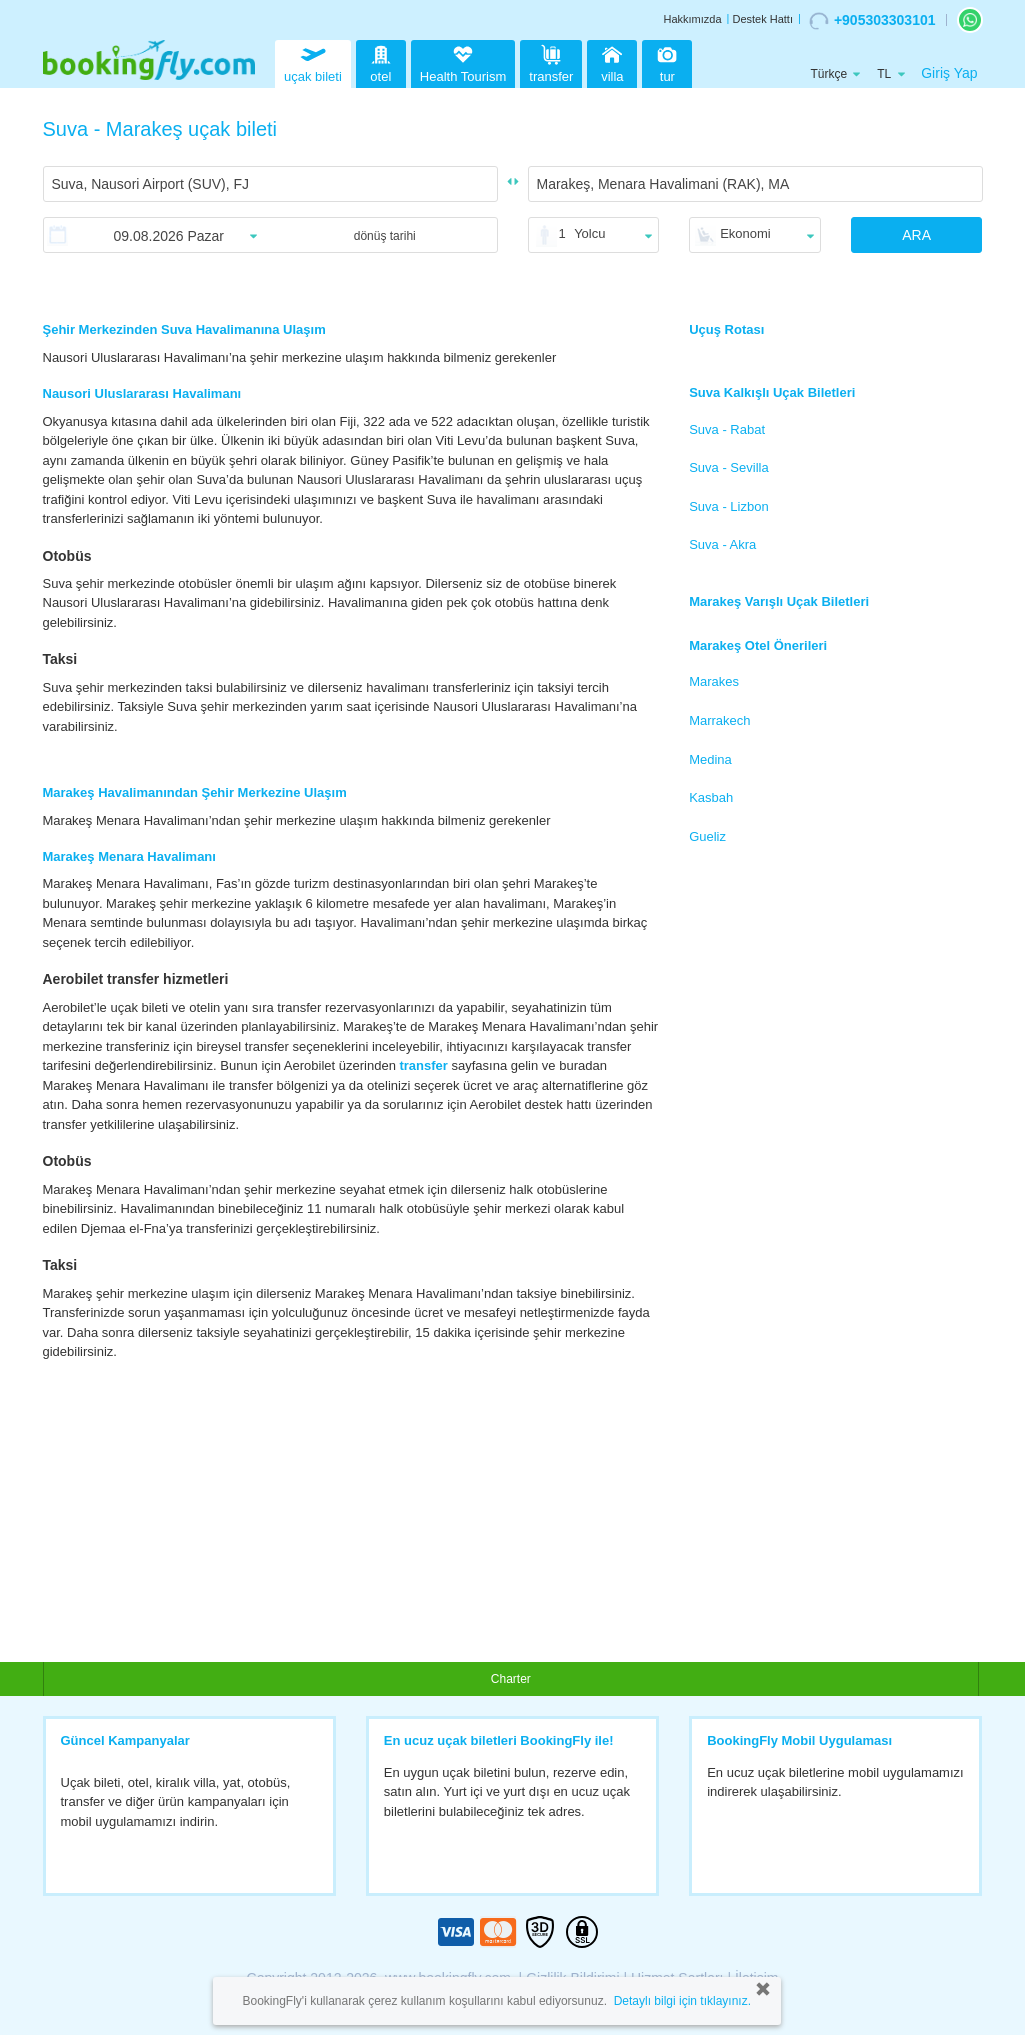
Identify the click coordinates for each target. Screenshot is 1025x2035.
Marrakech (719, 720)
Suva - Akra (722, 544)
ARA (916, 235)
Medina (710, 759)
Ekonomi (745, 233)
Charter (511, 1679)
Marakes (714, 681)
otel (381, 61)
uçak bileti (313, 61)
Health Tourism (463, 65)
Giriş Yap (949, 73)
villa (612, 61)
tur (667, 61)
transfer (551, 61)
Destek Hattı (762, 19)
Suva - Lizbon (729, 506)
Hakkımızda (692, 19)
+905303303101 (872, 21)
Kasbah (711, 797)
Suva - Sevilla (728, 467)
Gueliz (707, 836)
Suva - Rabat (727, 429)
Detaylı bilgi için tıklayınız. (682, 2001)
